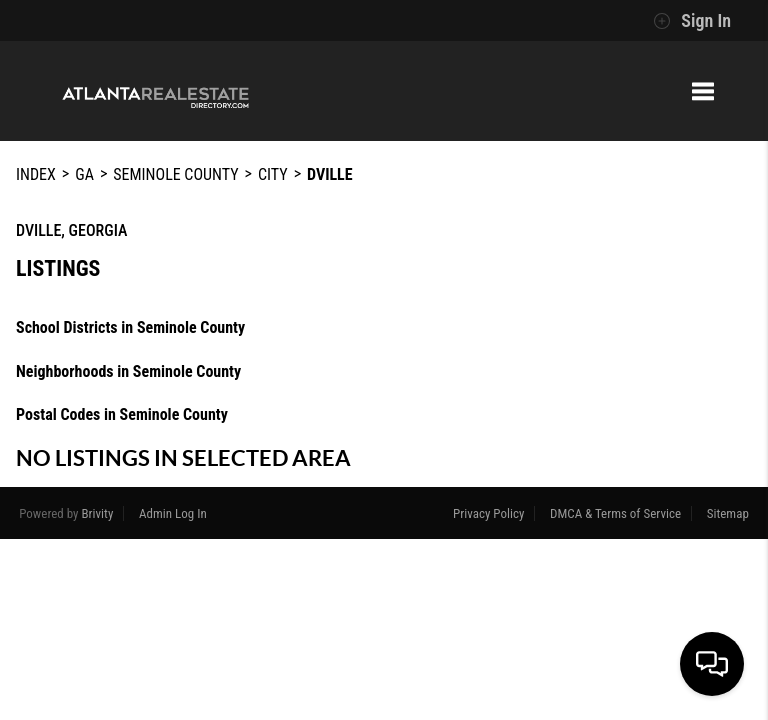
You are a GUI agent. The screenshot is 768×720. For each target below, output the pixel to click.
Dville (330, 174)
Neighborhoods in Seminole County (128, 371)
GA (84, 174)
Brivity (98, 513)
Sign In (692, 21)
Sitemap (728, 513)
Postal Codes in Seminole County (122, 414)
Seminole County (175, 174)
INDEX (36, 174)
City (273, 174)
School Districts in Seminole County (130, 327)
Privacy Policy (488, 513)
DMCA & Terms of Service (615, 513)
